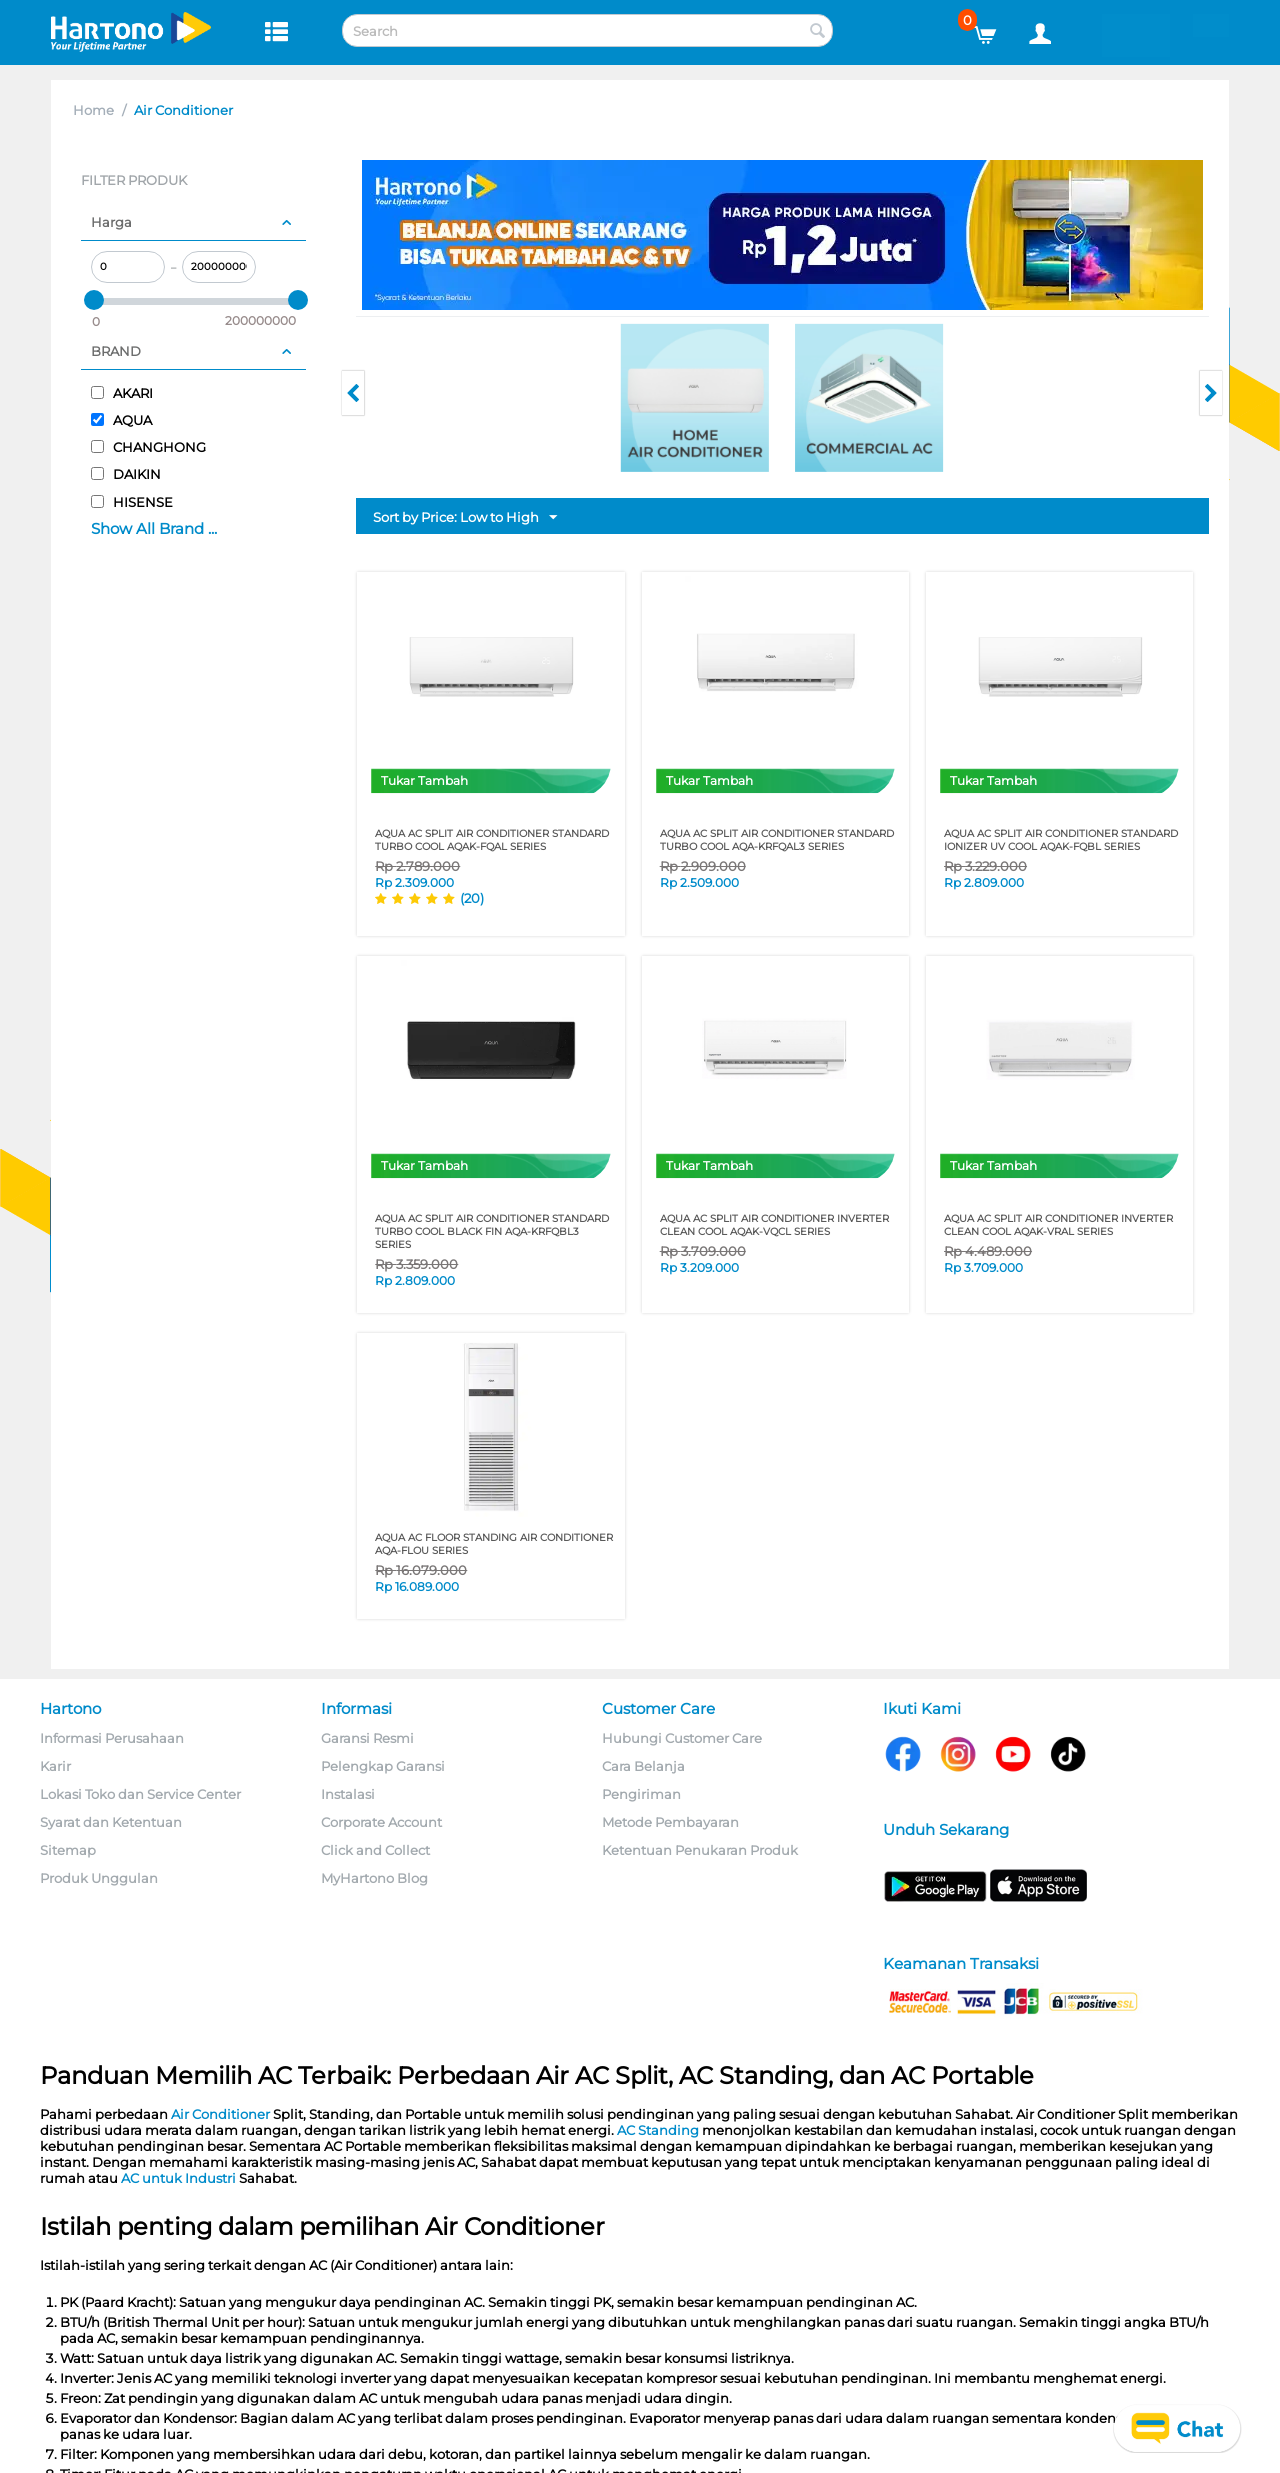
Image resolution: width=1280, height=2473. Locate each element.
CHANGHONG (148, 447)
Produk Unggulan (99, 1878)
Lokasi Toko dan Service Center (140, 1794)
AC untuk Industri (178, 2178)
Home (93, 110)
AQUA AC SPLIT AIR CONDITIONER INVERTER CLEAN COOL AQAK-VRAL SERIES (1058, 1225)
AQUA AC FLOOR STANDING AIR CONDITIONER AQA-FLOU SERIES (494, 1544)
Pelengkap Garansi (383, 1766)
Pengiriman (641, 1794)
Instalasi (348, 1794)
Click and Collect (375, 1850)
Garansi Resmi (367, 1738)
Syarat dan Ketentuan (111, 1822)
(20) (472, 898)
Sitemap (68, 1850)
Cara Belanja (643, 1766)
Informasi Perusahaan (112, 1738)
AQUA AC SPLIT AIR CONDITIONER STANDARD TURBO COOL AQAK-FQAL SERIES (492, 840)
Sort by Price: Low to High (465, 518)
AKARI (122, 393)
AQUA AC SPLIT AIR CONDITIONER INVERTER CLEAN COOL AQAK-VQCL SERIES (774, 1225)
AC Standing (658, 2130)
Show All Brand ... (154, 528)
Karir (55, 1766)
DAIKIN (126, 474)
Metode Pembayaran (670, 1822)
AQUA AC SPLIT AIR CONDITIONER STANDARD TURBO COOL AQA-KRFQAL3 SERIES (777, 840)
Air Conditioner (220, 2114)
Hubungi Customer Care (682, 1738)
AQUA (121, 420)
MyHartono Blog (374, 1878)
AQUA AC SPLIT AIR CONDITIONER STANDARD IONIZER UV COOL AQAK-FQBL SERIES (1061, 840)
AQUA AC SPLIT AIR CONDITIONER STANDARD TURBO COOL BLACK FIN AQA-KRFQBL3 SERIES (492, 1231)
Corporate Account (381, 1822)
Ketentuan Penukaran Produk (700, 1850)
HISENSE (132, 502)
